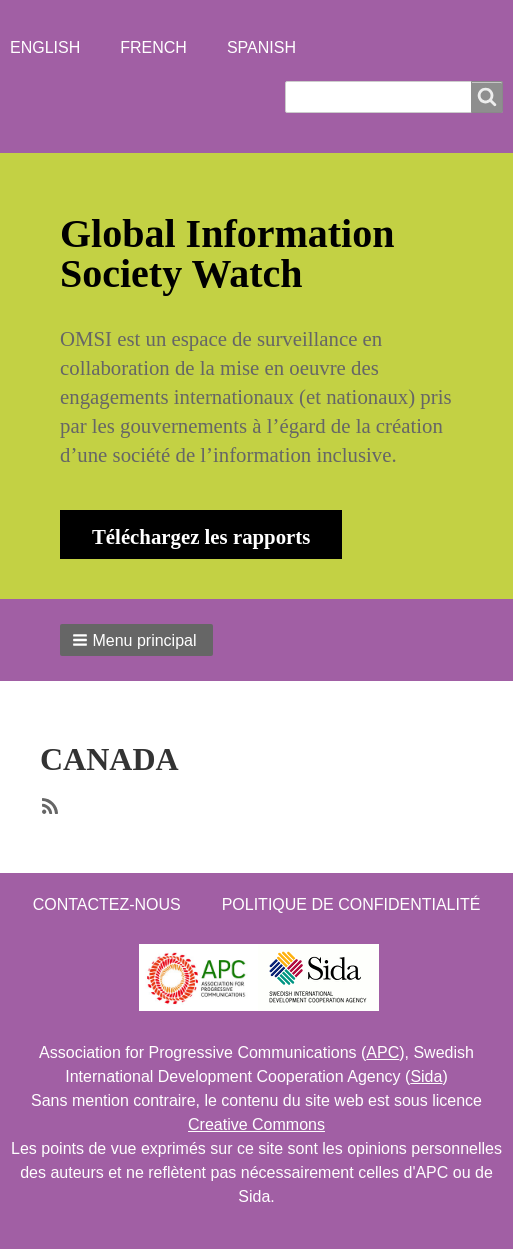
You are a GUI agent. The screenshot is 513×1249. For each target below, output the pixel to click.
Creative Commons (256, 1124)
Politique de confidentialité (351, 904)
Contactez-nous (107, 904)
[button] (136, 640)
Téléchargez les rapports (201, 536)
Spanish (261, 47)
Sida (426, 1076)
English (45, 47)
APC (382, 1052)
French (153, 47)
